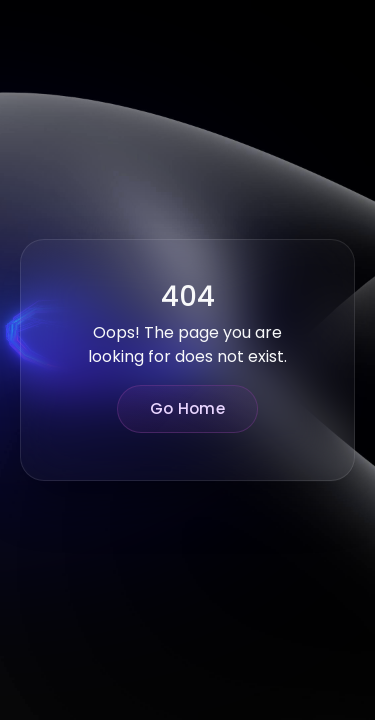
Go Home (187, 408)
